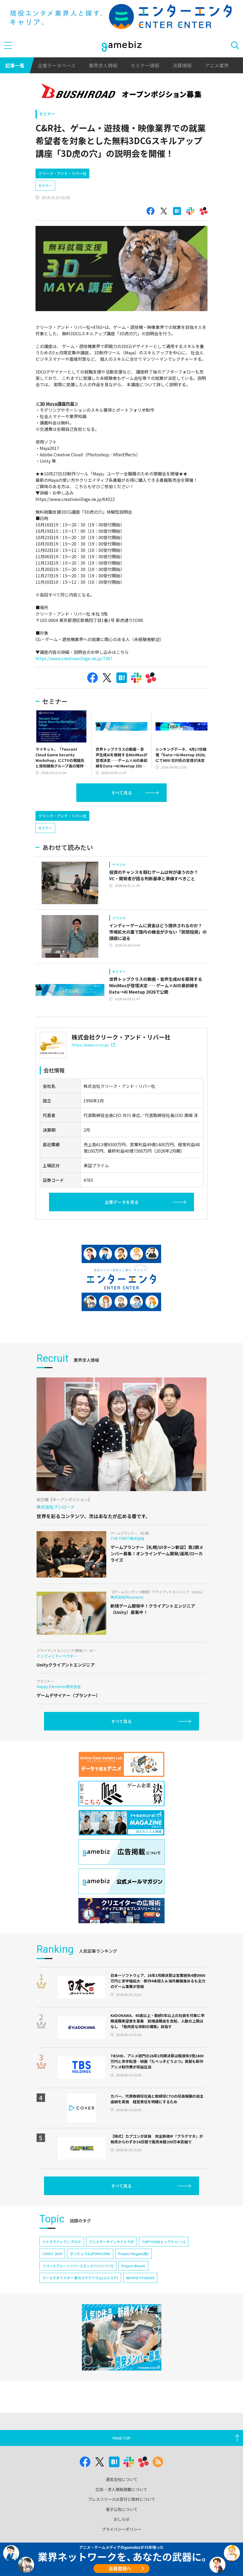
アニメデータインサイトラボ (111, 2264)
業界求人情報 (103, 65)
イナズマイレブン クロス (61, 2264)
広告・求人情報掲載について (121, 2501)
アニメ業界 (217, 65)
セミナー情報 (145, 65)
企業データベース (57, 65)
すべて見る (121, 792)
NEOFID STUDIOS (140, 2300)
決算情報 (182, 65)
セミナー (47, 114)
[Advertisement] (75, 816)
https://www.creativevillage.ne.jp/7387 (74, 658)
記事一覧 (14, 65)
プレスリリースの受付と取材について (121, 2511)
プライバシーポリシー (122, 2541)
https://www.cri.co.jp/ (93, 1067)
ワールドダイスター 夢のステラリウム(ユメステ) (80, 2300)
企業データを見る (122, 1224)
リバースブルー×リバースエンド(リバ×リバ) (77, 2288)
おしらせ (122, 2531)
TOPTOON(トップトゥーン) (163, 2264)
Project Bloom (133, 2288)
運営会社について (122, 2491)
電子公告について (122, 2521)
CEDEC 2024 (52, 2276)
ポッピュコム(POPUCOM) (90, 2276)
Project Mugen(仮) (133, 2276)
